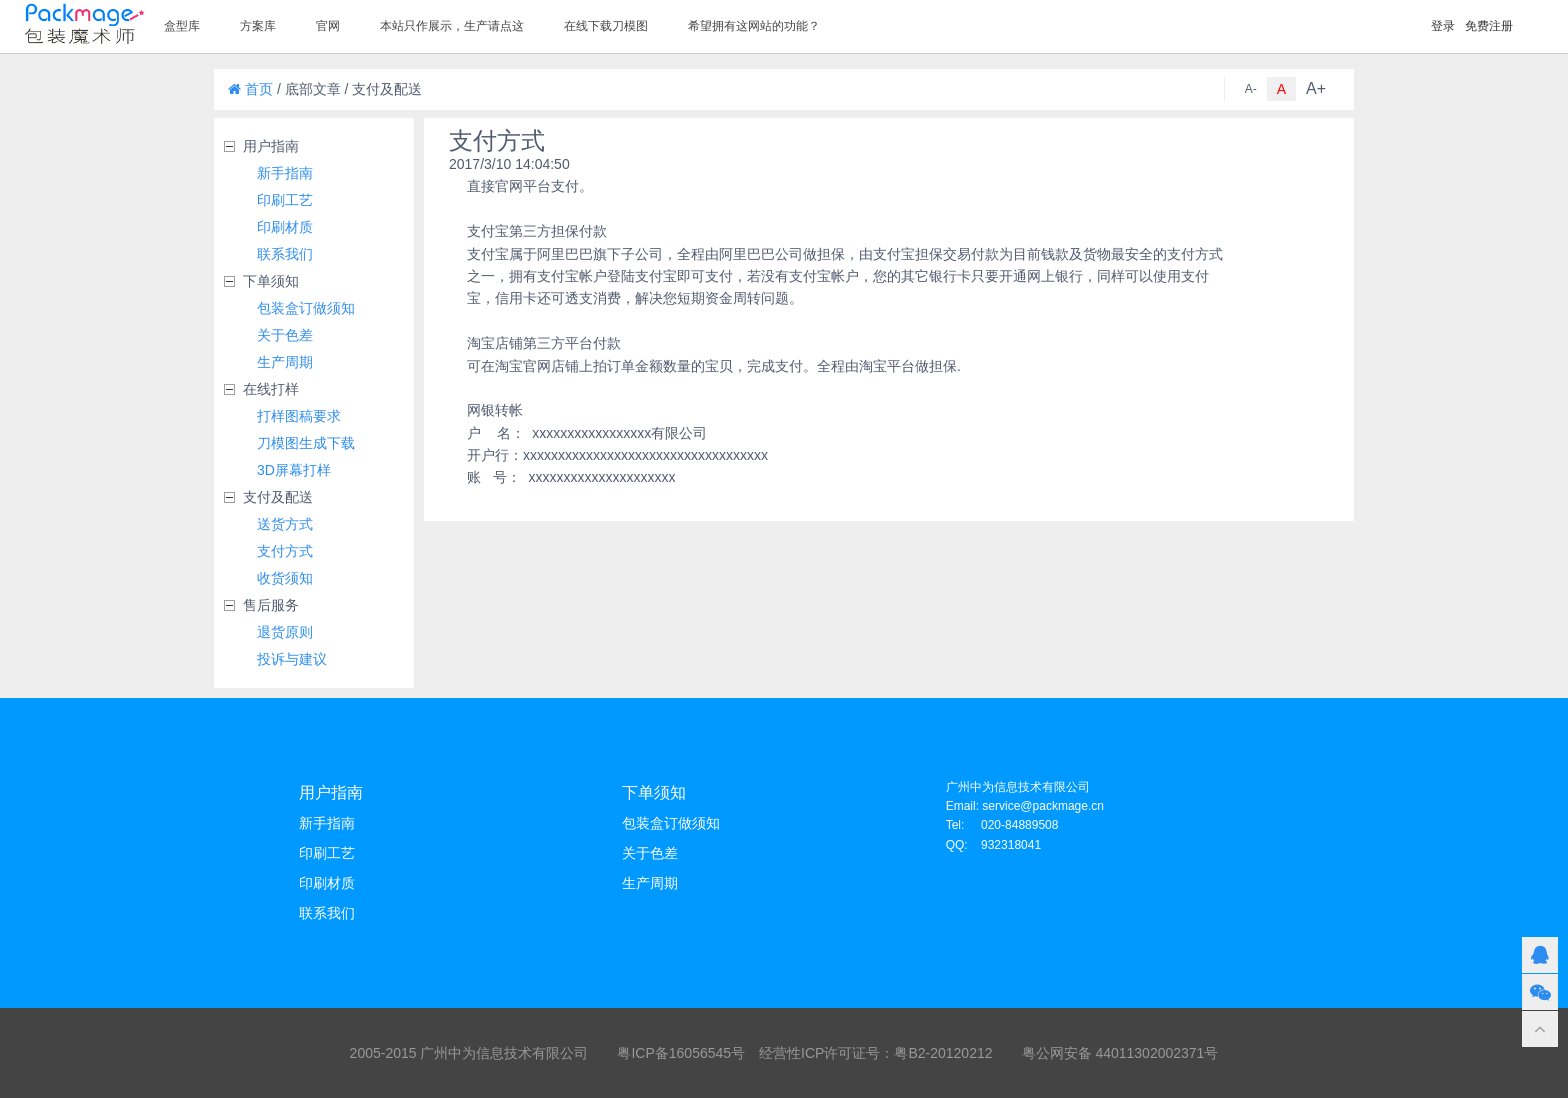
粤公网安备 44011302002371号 (1120, 1053)
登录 (1443, 26)
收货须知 (285, 578)
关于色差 (285, 335)
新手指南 (285, 173)
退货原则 (285, 632)
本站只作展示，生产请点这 (452, 26)
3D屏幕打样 (294, 470)
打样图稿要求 (299, 416)
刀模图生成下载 (306, 443)
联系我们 (285, 254)
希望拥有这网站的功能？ (754, 26)
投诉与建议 (292, 659)
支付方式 (285, 551)
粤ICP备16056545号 (681, 1053)
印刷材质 (285, 227)
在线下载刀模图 (606, 26)
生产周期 (285, 362)
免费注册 (1489, 26)
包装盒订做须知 (306, 308)
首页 (250, 89)
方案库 (258, 26)
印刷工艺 (285, 200)
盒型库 (182, 26)
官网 (328, 26)
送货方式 (285, 524)
